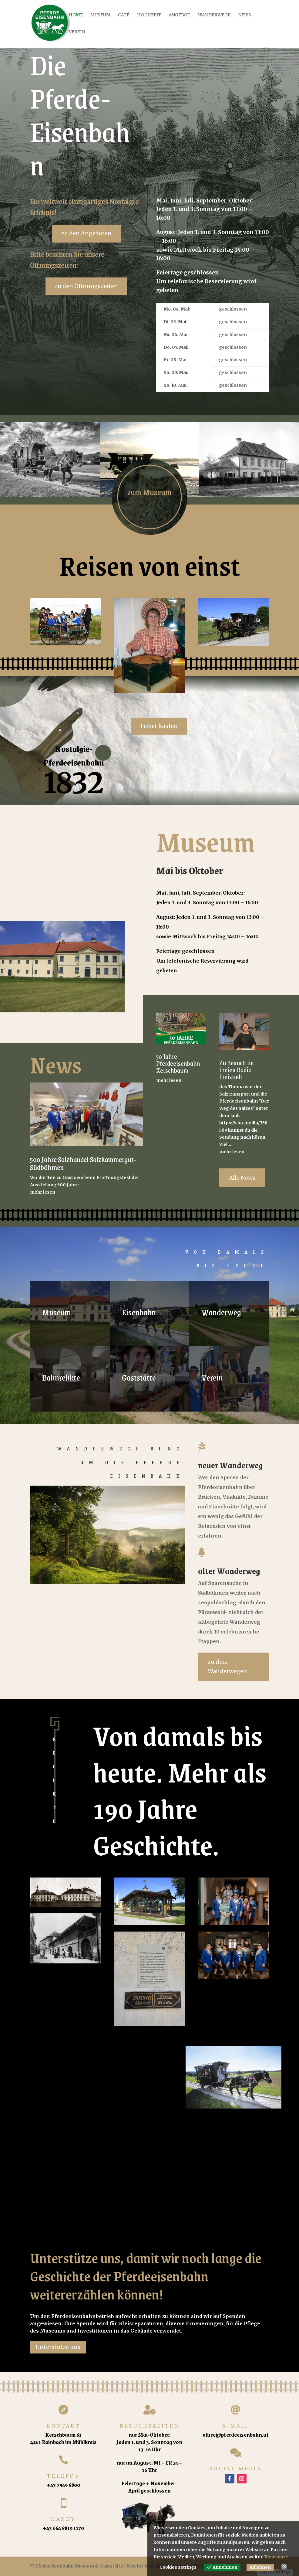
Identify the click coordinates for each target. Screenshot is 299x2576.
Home (76, 15)
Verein (77, 32)
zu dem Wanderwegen (227, 1666)
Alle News (242, 1177)
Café (123, 15)
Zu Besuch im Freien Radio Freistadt (236, 1070)
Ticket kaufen (159, 725)
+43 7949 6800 (63, 2484)
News (244, 15)
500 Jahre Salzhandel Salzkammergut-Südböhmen (83, 1163)
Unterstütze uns (57, 2346)
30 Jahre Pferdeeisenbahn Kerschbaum (178, 1063)
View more (276, 2557)
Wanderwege (214, 15)
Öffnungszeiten (53, 265)
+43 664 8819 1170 (63, 2527)
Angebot (179, 15)
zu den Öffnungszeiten (86, 286)
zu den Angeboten (86, 233)
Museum (100, 15)
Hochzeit (149, 15)
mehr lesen (42, 1192)
